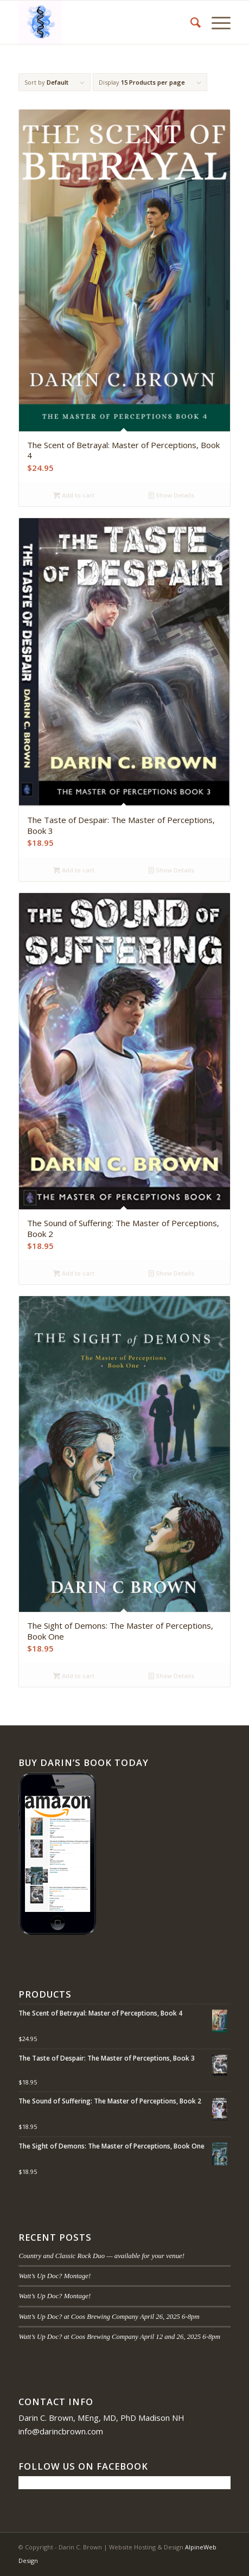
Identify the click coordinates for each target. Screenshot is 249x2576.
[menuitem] (190, 22)
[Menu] (216, 22)
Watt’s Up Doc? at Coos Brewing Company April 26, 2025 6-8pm (108, 2316)
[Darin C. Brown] (103, 22)
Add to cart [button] (73, 495)
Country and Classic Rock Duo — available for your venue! (101, 2256)
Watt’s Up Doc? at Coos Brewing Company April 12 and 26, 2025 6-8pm (119, 2337)
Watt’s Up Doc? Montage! (54, 2276)
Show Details (171, 495)
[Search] (190, 22)
